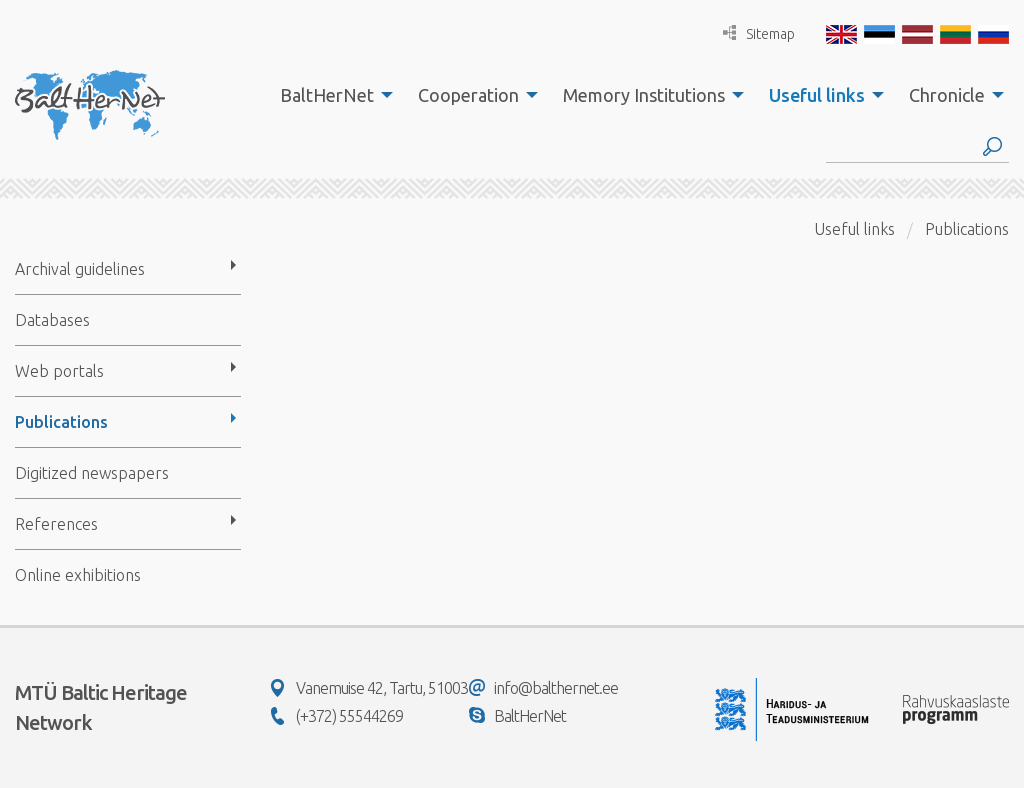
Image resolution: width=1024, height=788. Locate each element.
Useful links (817, 95)
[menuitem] (331, 95)
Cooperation (468, 95)
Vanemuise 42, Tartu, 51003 (369, 688)
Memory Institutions (644, 95)
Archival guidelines (80, 269)
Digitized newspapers (92, 473)
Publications (61, 422)
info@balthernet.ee (543, 688)
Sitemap (759, 33)
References (56, 524)
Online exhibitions (78, 575)
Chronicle (947, 95)
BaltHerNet (327, 95)
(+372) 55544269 (337, 716)
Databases (52, 320)
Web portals (59, 371)
